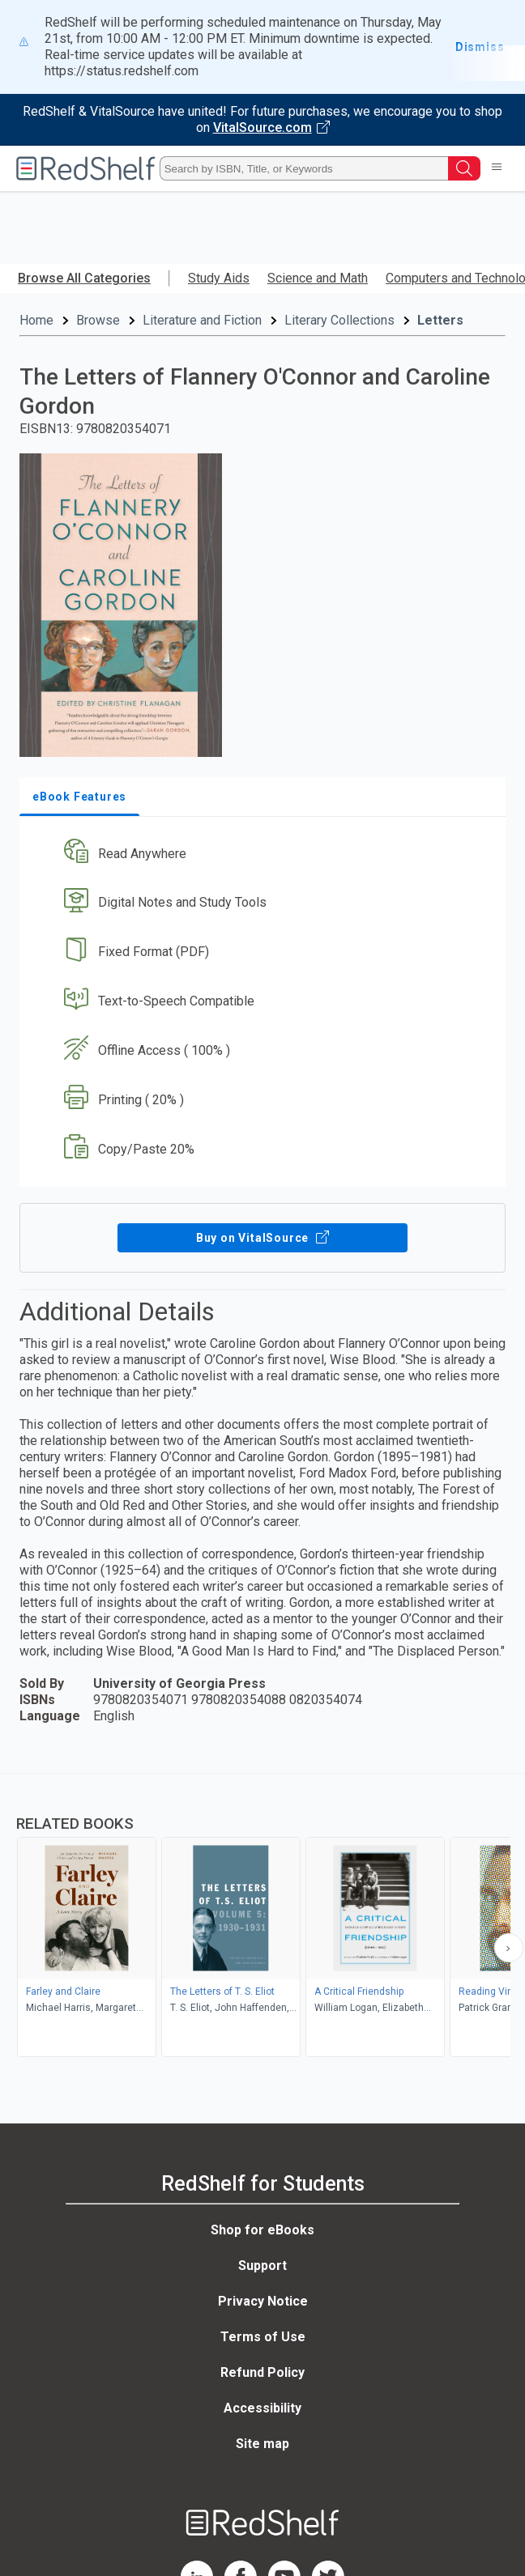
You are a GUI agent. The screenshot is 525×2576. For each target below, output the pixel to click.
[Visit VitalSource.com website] (262, 120)
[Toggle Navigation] (496, 168)
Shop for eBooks (262, 2230)
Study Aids (219, 278)
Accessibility (262, 2408)
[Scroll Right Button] (508, 1947)
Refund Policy (262, 2372)
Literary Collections (339, 320)
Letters (440, 320)
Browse (98, 320)
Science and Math (317, 278)
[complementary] (262, 1917)
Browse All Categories (84, 278)
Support (262, 2265)
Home (36, 320)
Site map (262, 2443)
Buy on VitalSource (262, 1237)
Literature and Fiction (202, 320)
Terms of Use (262, 2336)
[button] (260, 853)
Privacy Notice (263, 2301)
